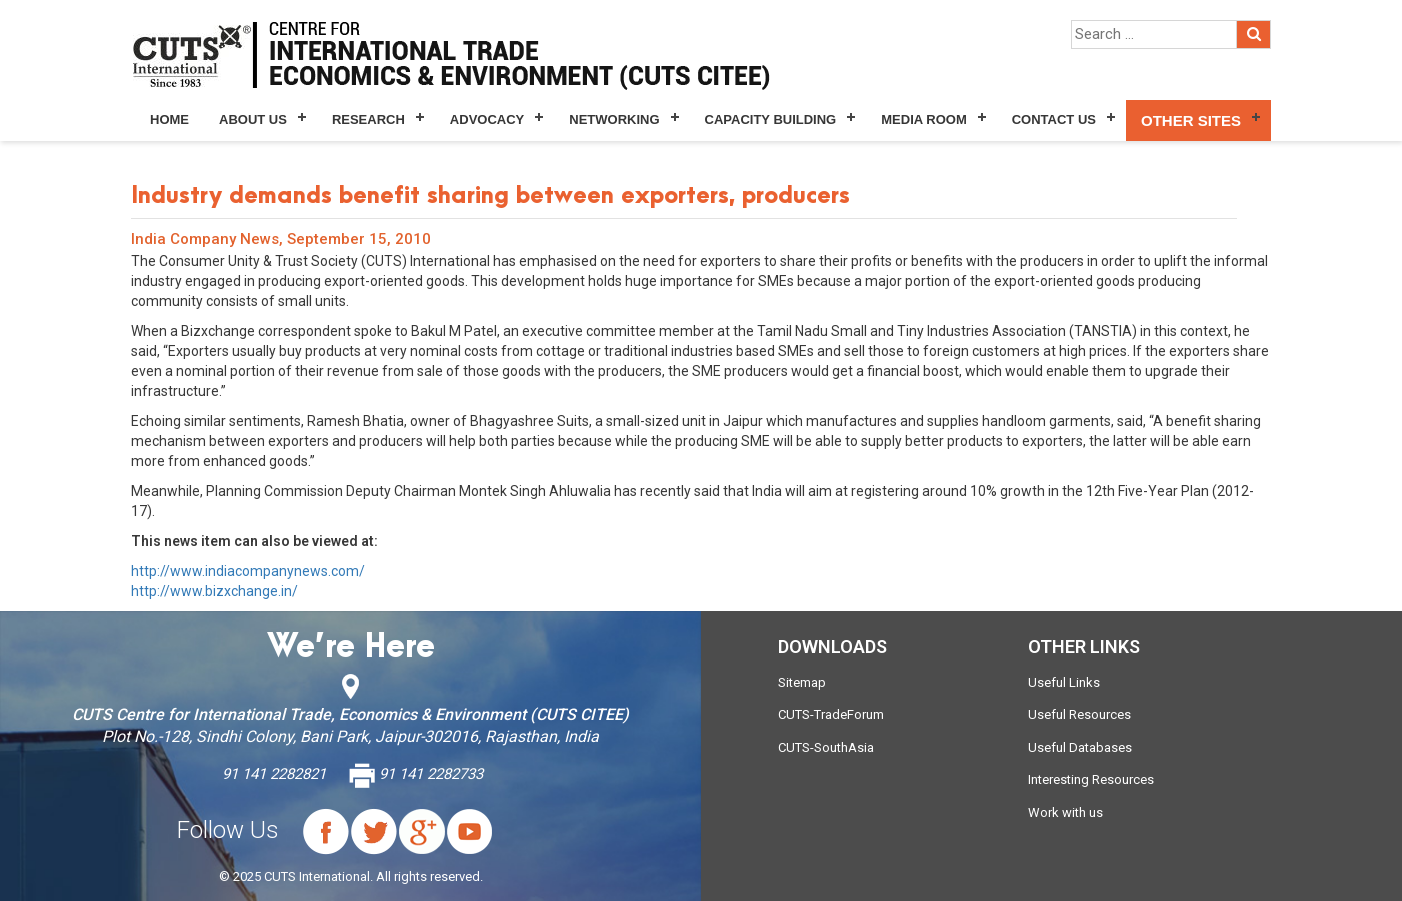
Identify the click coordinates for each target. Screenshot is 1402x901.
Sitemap (802, 682)
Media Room (923, 119)
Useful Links (1064, 682)
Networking (614, 119)
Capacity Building (771, 119)
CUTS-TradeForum (831, 714)
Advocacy (487, 119)
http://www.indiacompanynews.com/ (248, 571)
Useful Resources (1079, 714)
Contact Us (1054, 119)
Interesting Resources (1091, 779)
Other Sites (1191, 120)
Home (169, 119)
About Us (253, 119)
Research (368, 119)
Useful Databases (1080, 747)
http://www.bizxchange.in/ (214, 591)
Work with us (1065, 812)
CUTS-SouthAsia (826, 747)
